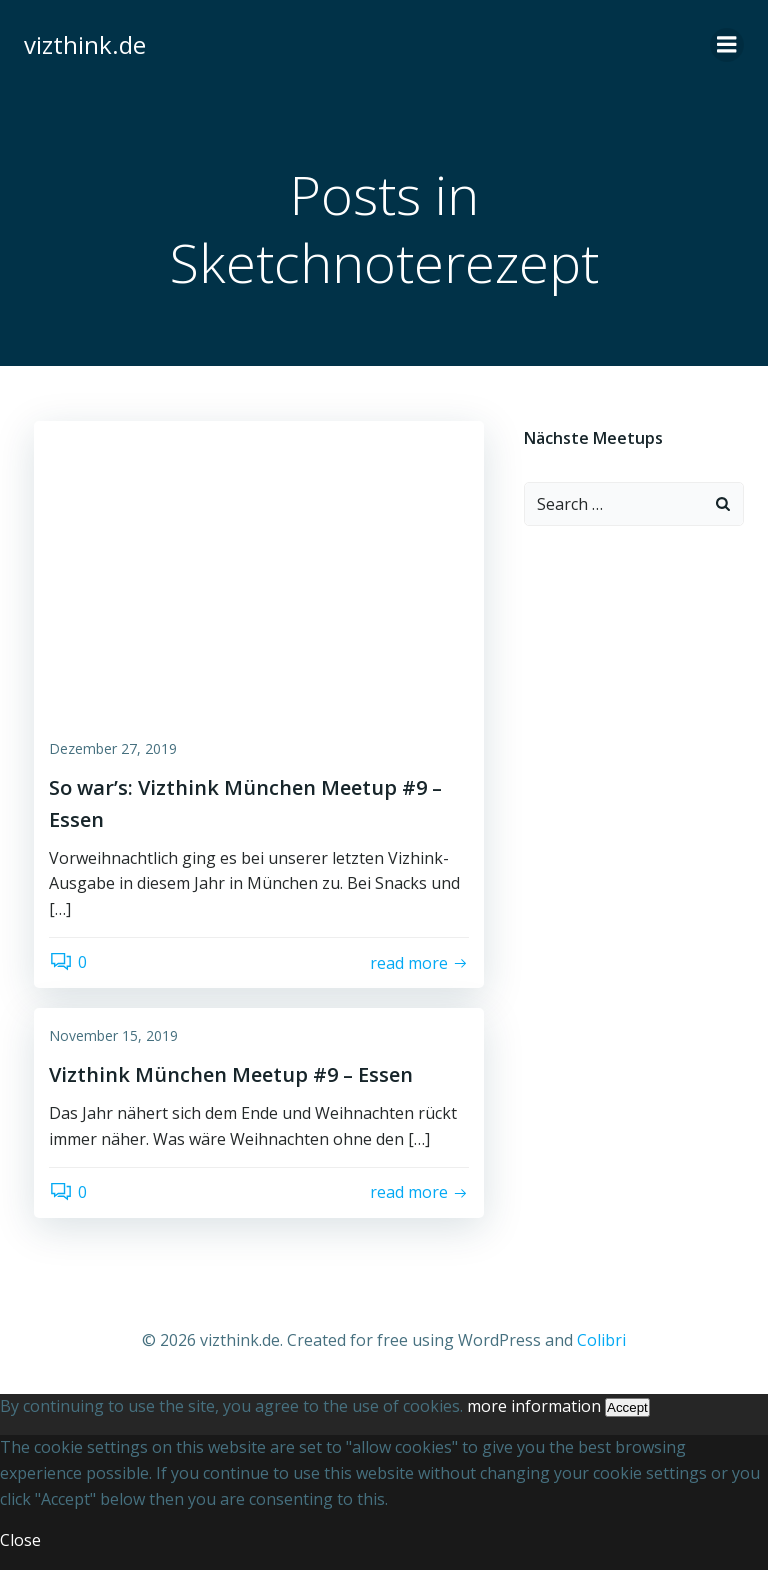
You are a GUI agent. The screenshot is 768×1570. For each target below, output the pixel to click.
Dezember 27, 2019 (113, 748)
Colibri (601, 1340)
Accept (627, 1407)
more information (534, 1406)
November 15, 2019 (113, 1035)
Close (20, 1540)
